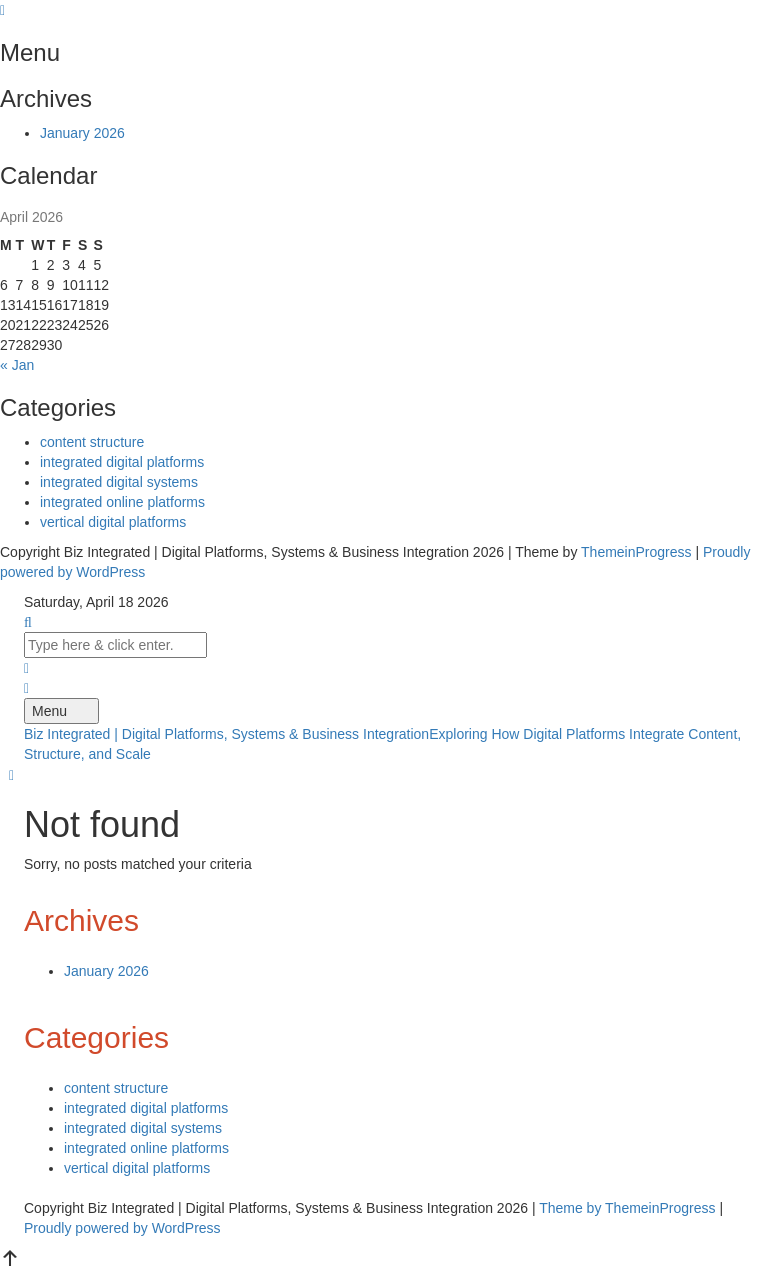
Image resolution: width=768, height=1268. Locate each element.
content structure (92, 442)
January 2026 (82, 133)
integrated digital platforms (122, 462)
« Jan (17, 365)
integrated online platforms (122, 502)
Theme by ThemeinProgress (627, 1208)
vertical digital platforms (113, 522)
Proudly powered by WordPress (122, 1228)
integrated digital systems (119, 482)
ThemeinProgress (636, 552)
